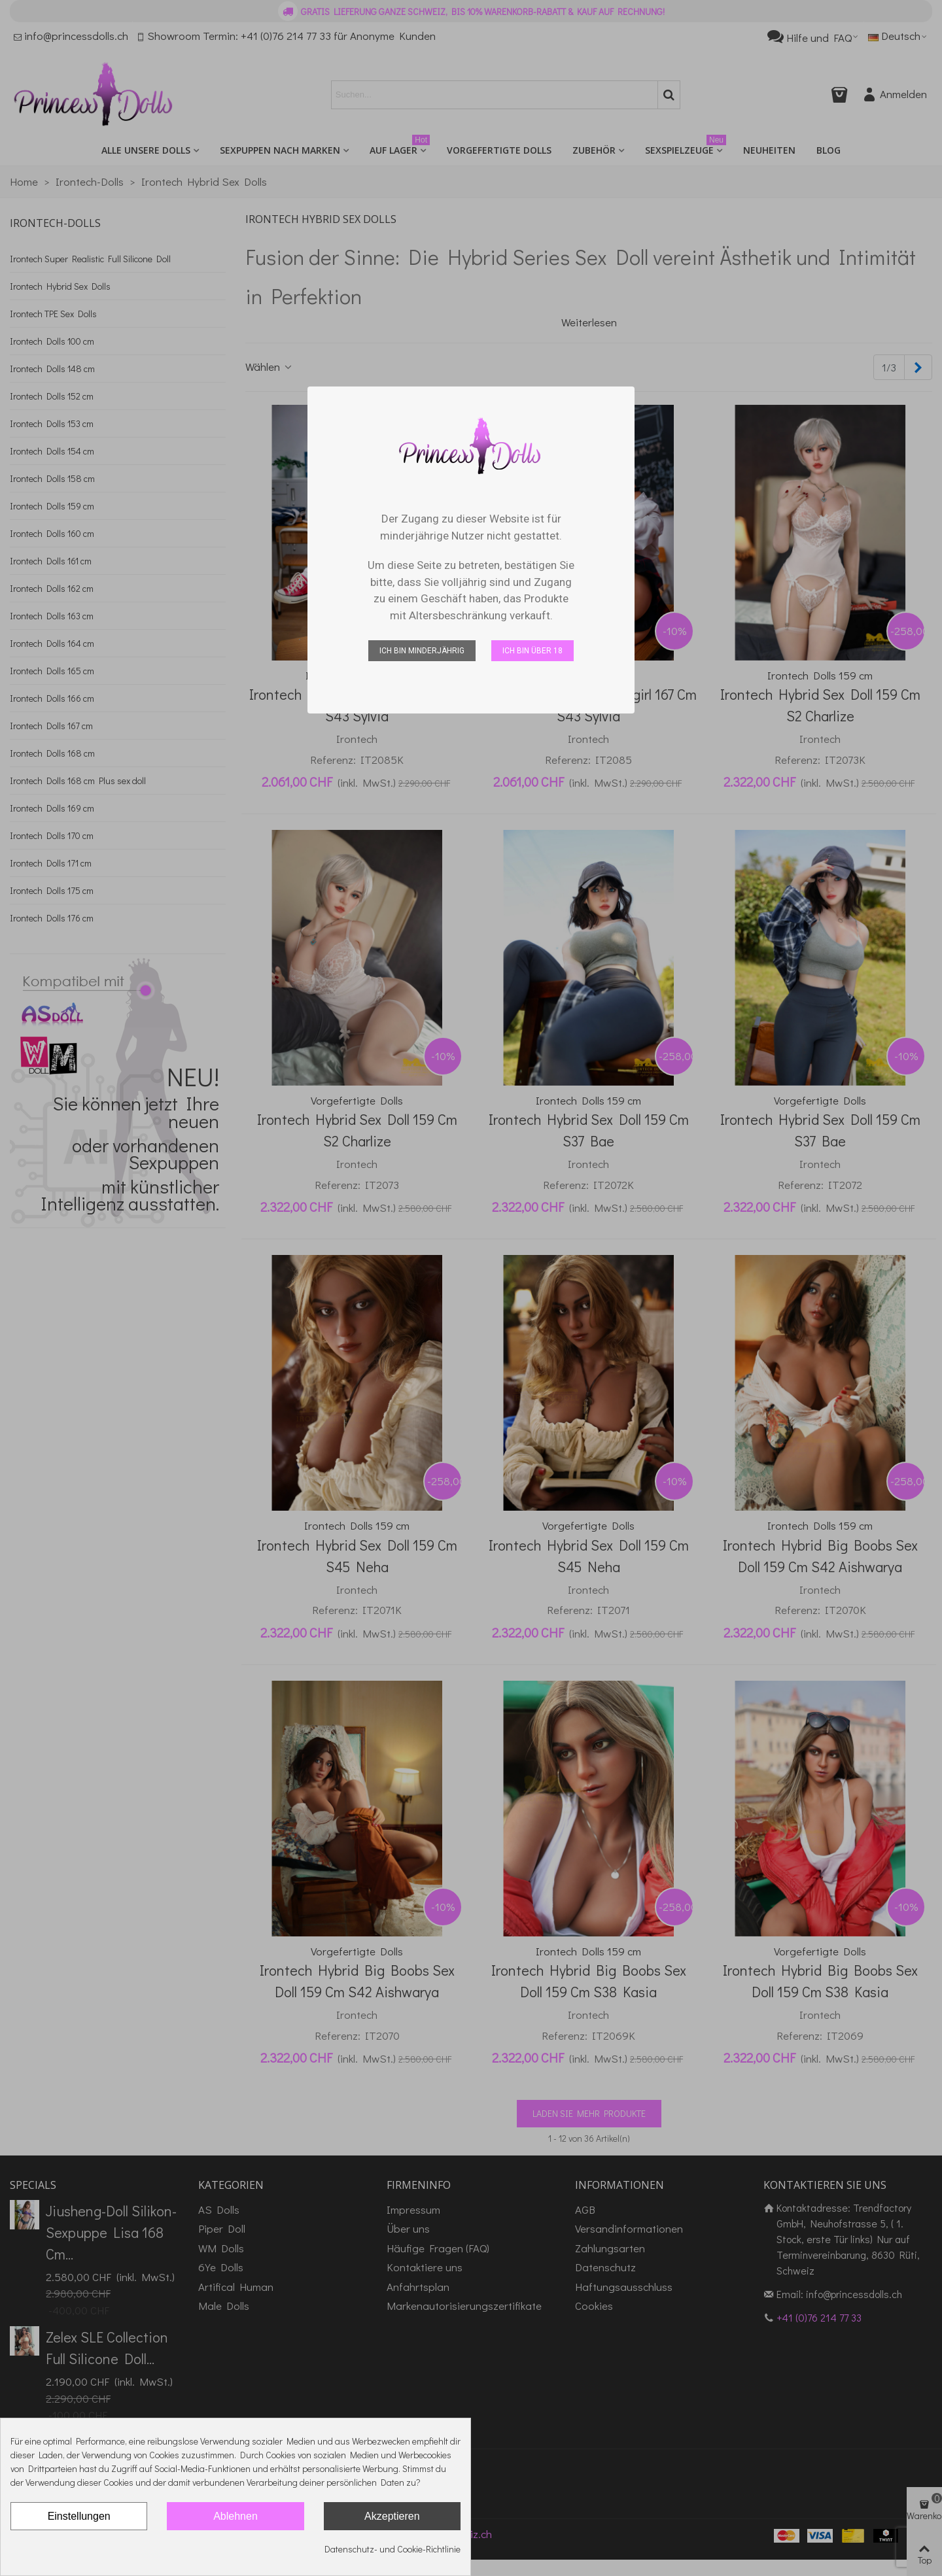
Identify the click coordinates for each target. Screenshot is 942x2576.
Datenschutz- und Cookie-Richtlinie (392, 2549)
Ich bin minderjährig (421, 650)
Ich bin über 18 (532, 650)
